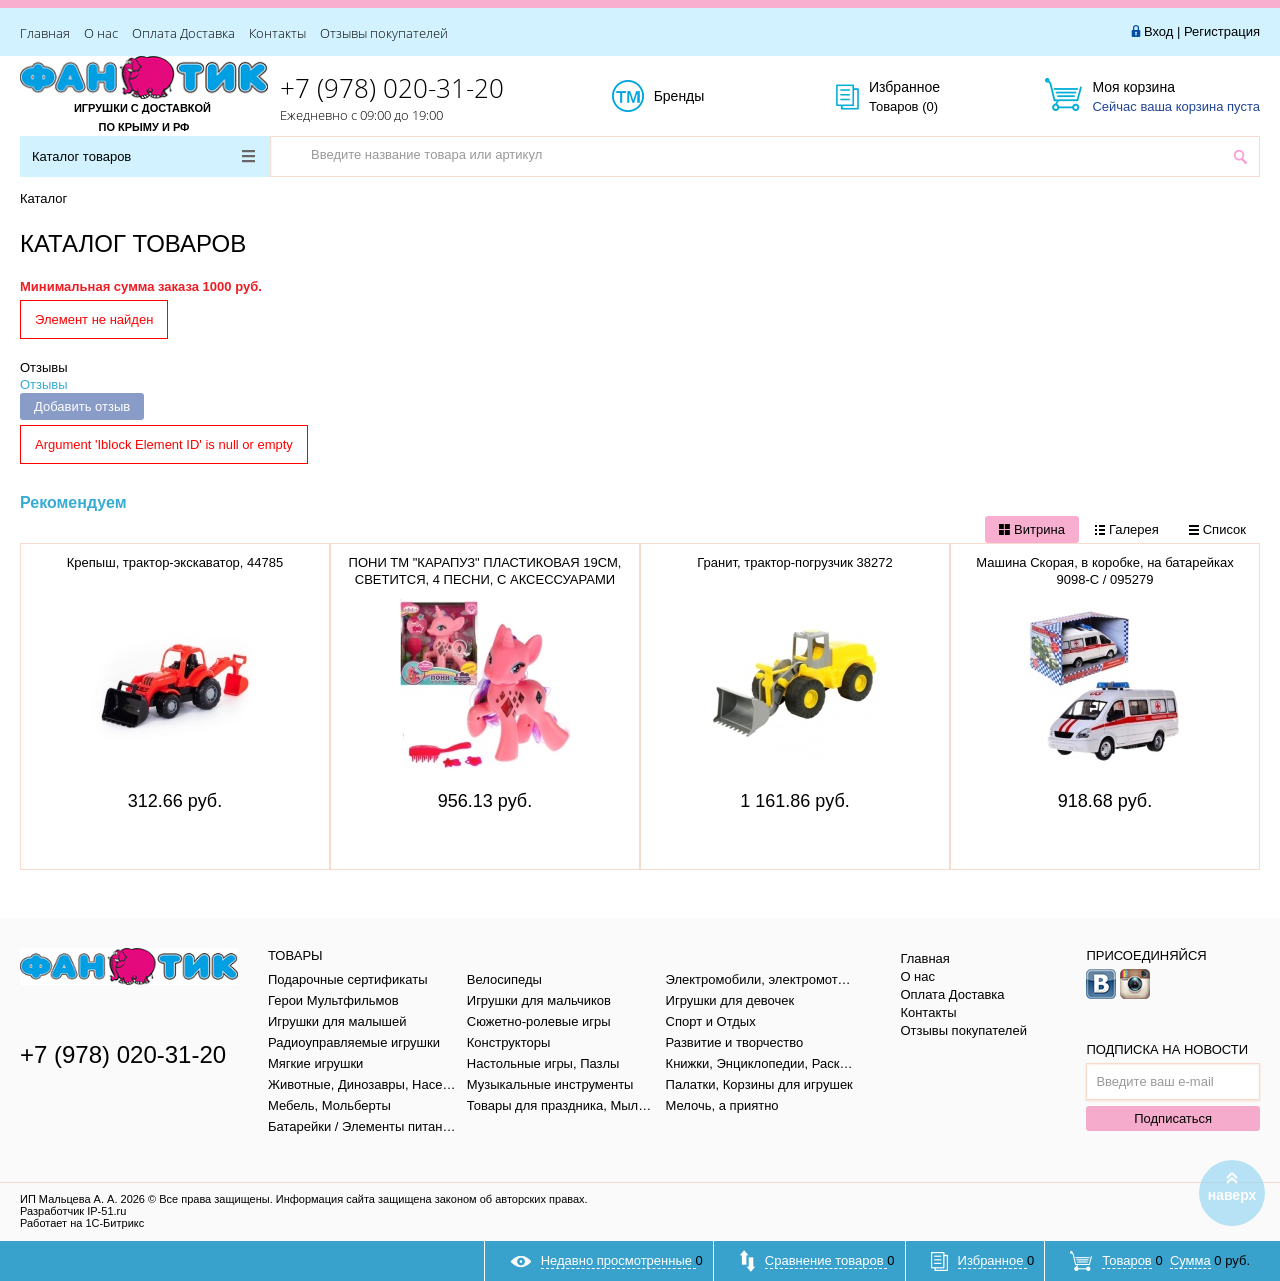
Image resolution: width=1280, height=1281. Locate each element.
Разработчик (73, 1211)
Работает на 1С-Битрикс (82, 1223)
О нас (101, 33)
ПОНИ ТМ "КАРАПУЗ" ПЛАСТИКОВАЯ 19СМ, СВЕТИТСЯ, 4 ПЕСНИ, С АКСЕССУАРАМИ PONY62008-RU (485, 579)
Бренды (701, 97)
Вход (1158, 31)
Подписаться (1173, 1118)
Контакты (277, 33)
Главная (45, 33)
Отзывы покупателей (384, 33)
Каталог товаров (143, 156)
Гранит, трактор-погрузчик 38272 (794, 562)
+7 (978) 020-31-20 (392, 88)
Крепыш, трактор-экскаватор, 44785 (175, 562)
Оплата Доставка (183, 33)
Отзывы (44, 367)
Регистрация (1222, 31)
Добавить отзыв (82, 406)
